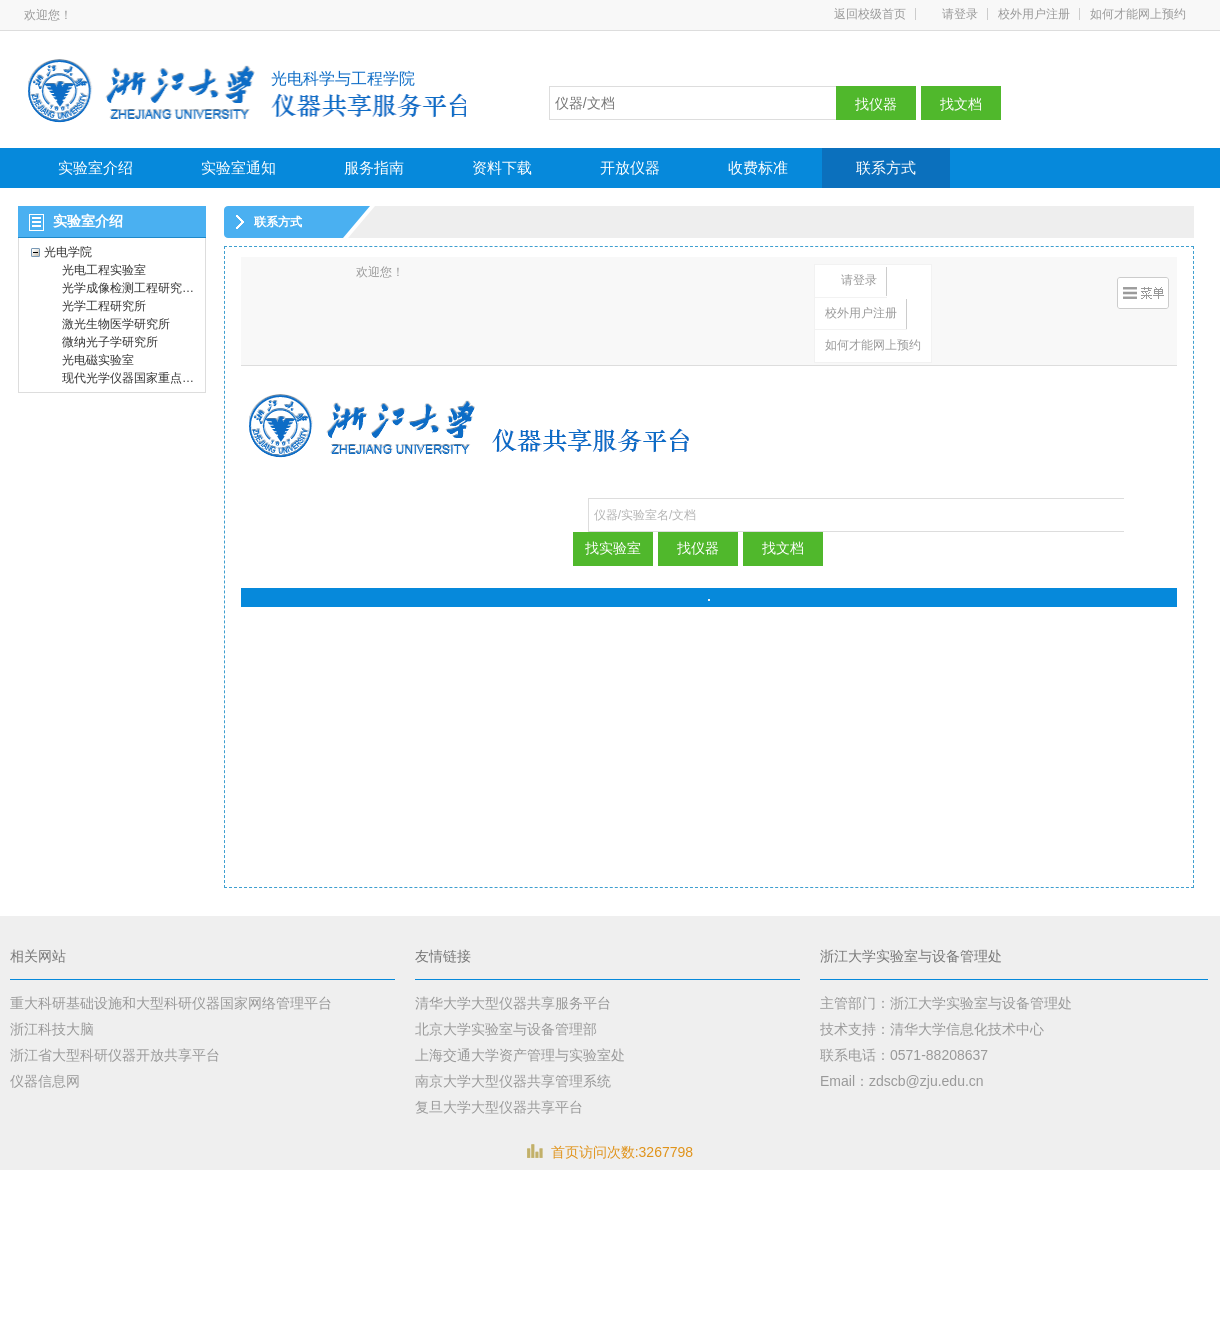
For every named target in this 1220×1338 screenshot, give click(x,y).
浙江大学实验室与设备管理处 (911, 956)
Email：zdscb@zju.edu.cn (902, 1081)
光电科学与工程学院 (343, 78)
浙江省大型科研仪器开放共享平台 (115, 1055)
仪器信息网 (45, 1081)
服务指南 (374, 167)
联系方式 (886, 167)
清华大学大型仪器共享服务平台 (513, 1003)
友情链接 (443, 956)
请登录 (960, 14)
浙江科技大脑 (52, 1029)
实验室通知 (238, 167)
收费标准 (758, 167)
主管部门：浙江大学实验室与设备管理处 (946, 1003)
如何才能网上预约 (1138, 14)
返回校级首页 (870, 14)
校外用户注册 (1034, 14)
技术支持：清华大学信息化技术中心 (932, 1029)
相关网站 (38, 956)
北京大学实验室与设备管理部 (506, 1029)
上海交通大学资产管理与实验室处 (520, 1055)
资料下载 (502, 167)
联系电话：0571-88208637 (904, 1055)
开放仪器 (630, 167)
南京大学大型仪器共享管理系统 (513, 1081)
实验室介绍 (95, 167)
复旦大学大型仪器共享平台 (499, 1107)
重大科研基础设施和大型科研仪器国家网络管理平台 (171, 1003)
